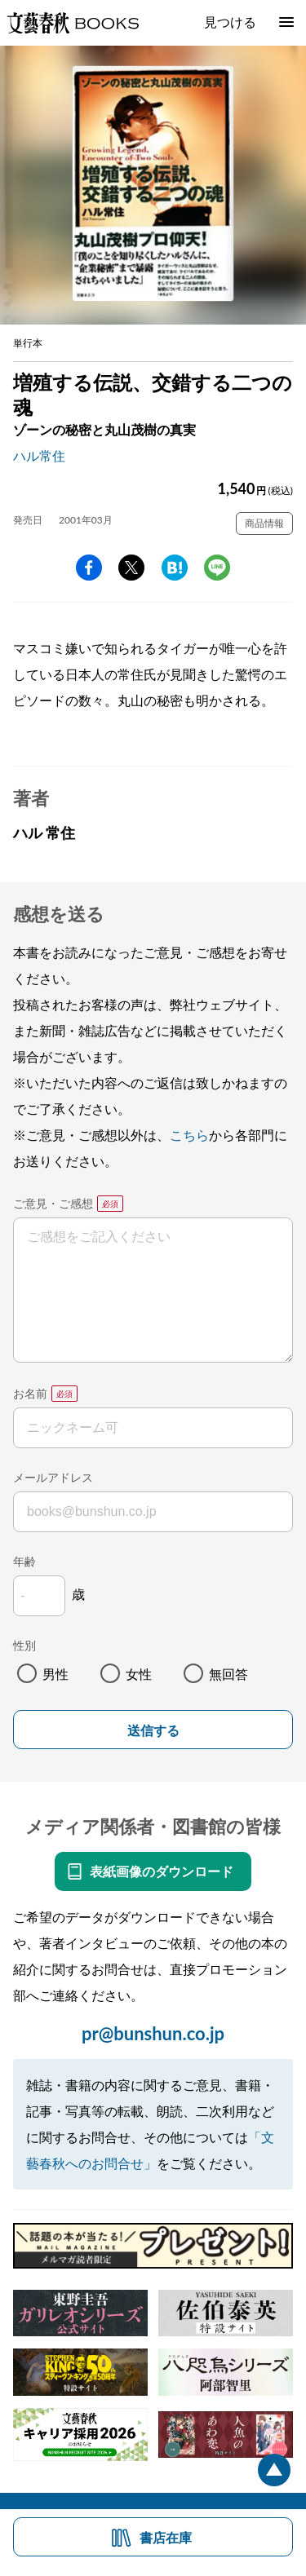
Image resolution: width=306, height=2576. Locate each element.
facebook (89, 568)
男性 (55, 1673)
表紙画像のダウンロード (161, 1871)
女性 (139, 1673)
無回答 (228, 1673)
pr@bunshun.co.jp (153, 2033)
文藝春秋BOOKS (73, 22)
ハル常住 (39, 455)
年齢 (24, 1561)
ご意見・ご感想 (53, 1203)
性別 (24, 1645)
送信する (153, 1731)
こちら (189, 1134)
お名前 (30, 1393)
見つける (230, 21)
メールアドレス (53, 1477)
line (217, 568)
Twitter (131, 568)
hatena (175, 568)
